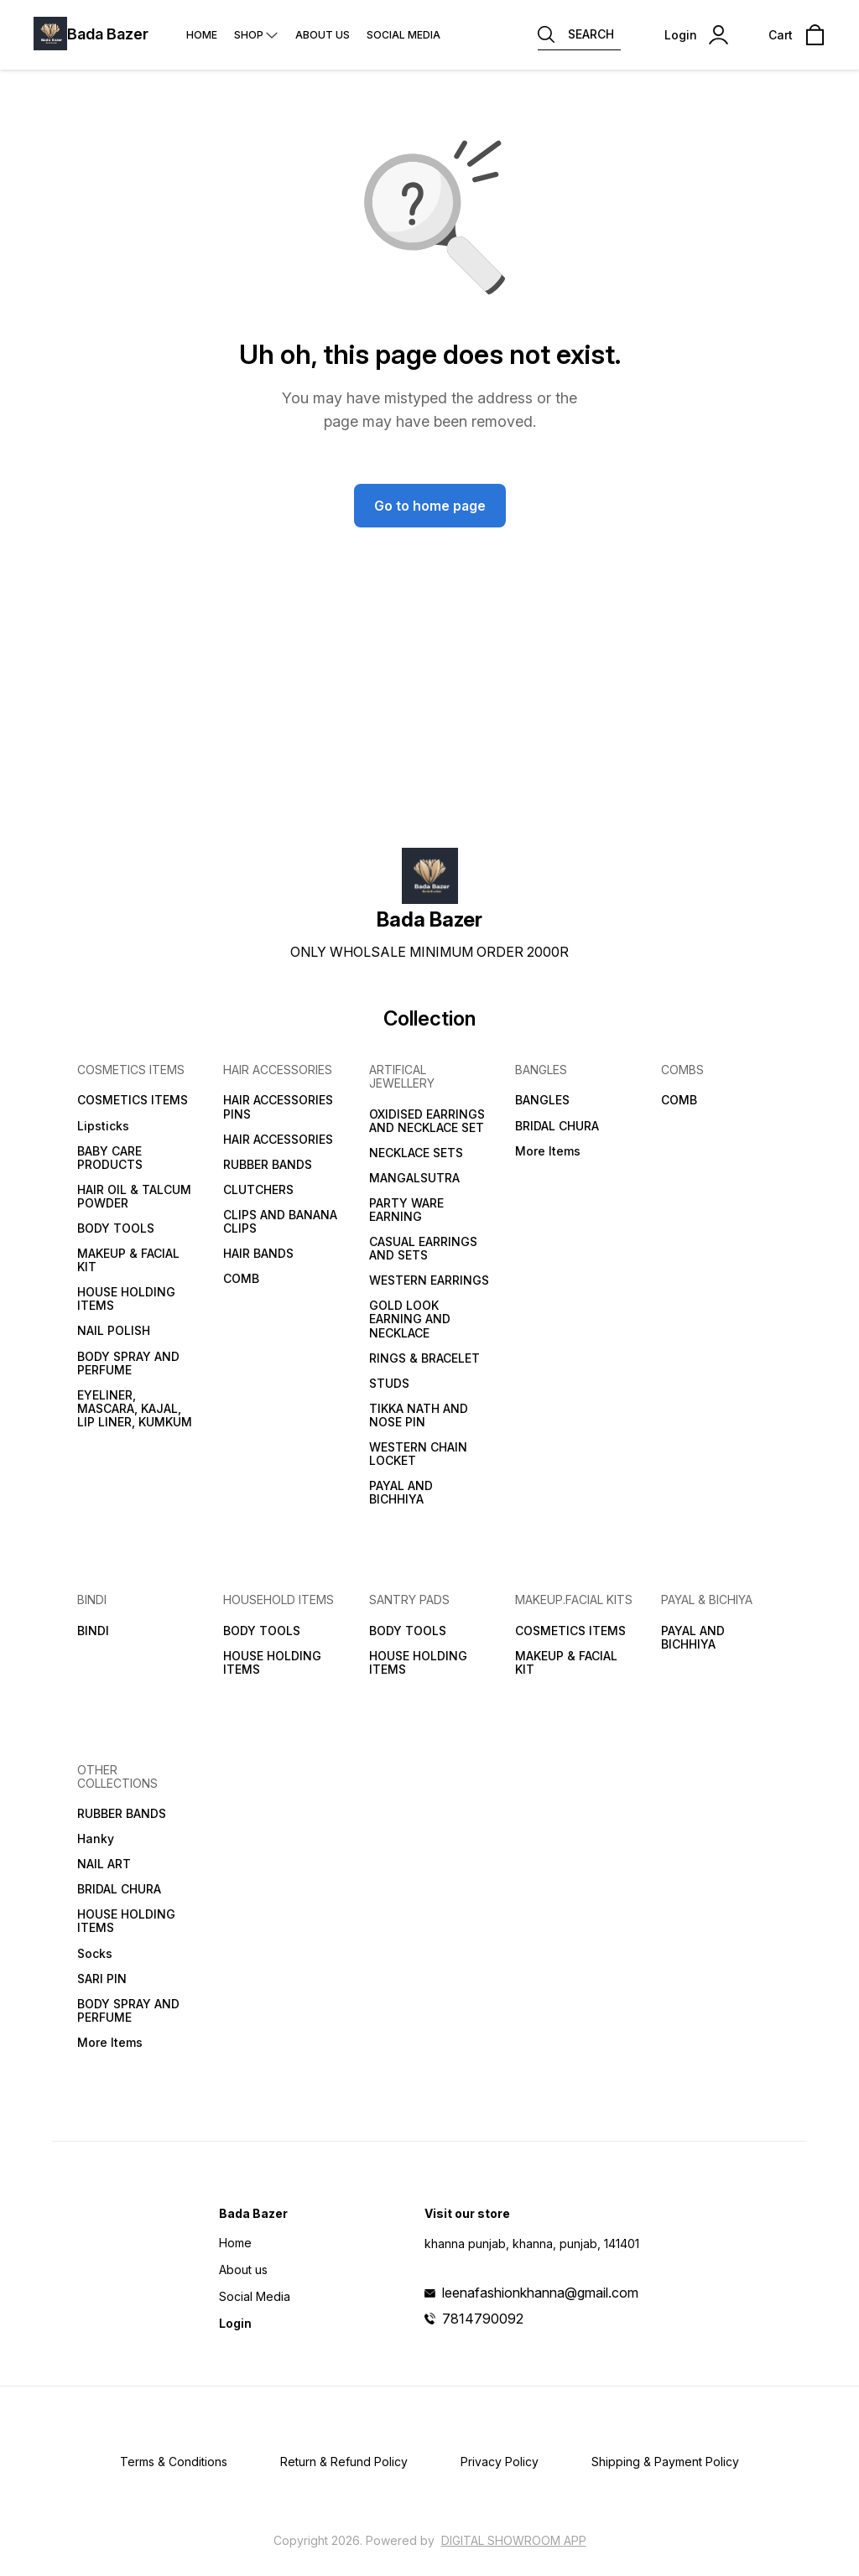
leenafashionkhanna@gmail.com (540, 2292)
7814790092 (482, 2318)
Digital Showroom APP (513, 2540)
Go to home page (430, 505)
